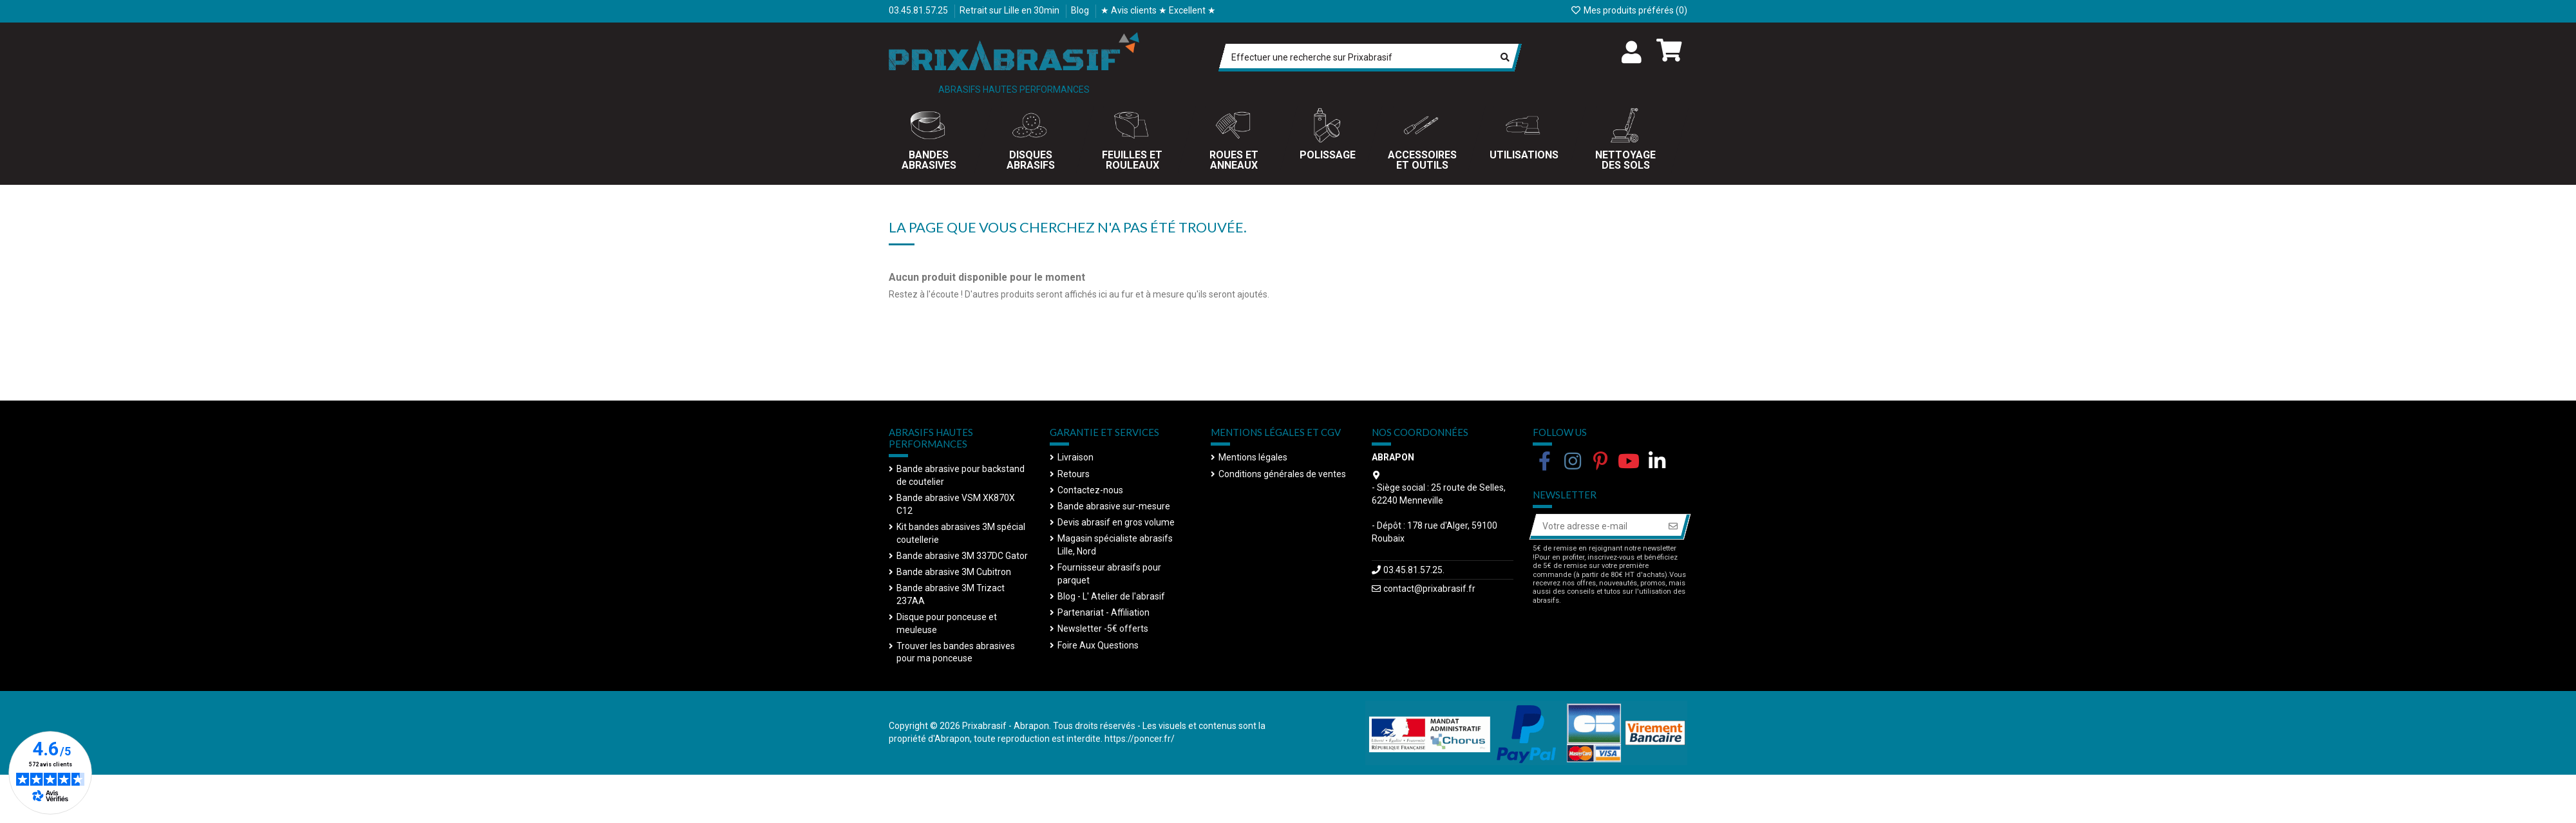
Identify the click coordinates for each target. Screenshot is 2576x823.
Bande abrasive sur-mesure (1113, 506)
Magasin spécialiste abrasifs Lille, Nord (1115, 544)
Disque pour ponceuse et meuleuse (946, 623)
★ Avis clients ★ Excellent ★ (1158, 10)
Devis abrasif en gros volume (1116, 522)
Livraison (1075, 457)
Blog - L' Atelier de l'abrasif (1111, 596)
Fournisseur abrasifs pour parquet (1109, 573)
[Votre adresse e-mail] (1596, 527)
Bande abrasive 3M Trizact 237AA (950, 594)
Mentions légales (1252, 457)
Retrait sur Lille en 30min (1010, 10)
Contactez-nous (1090, 490)
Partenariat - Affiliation (1103, 612)
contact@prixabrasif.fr (1429, 588)
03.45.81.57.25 (919, 10)
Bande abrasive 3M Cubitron (953, 572)
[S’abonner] (1673, 527)
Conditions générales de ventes (1282, 474)
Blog (1081, 10)
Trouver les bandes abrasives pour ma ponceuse (955, 652)
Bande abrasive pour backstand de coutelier (960, 475)
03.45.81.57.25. (1413, 570)
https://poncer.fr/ (1139, 738)
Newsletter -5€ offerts (1102, 628)
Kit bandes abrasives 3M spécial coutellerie (960, 533)
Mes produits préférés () (1629, 10)
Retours (1073, 474)
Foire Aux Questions (1098, 645)
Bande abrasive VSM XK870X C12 (955, 504)
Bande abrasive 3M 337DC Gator (962, 556)
